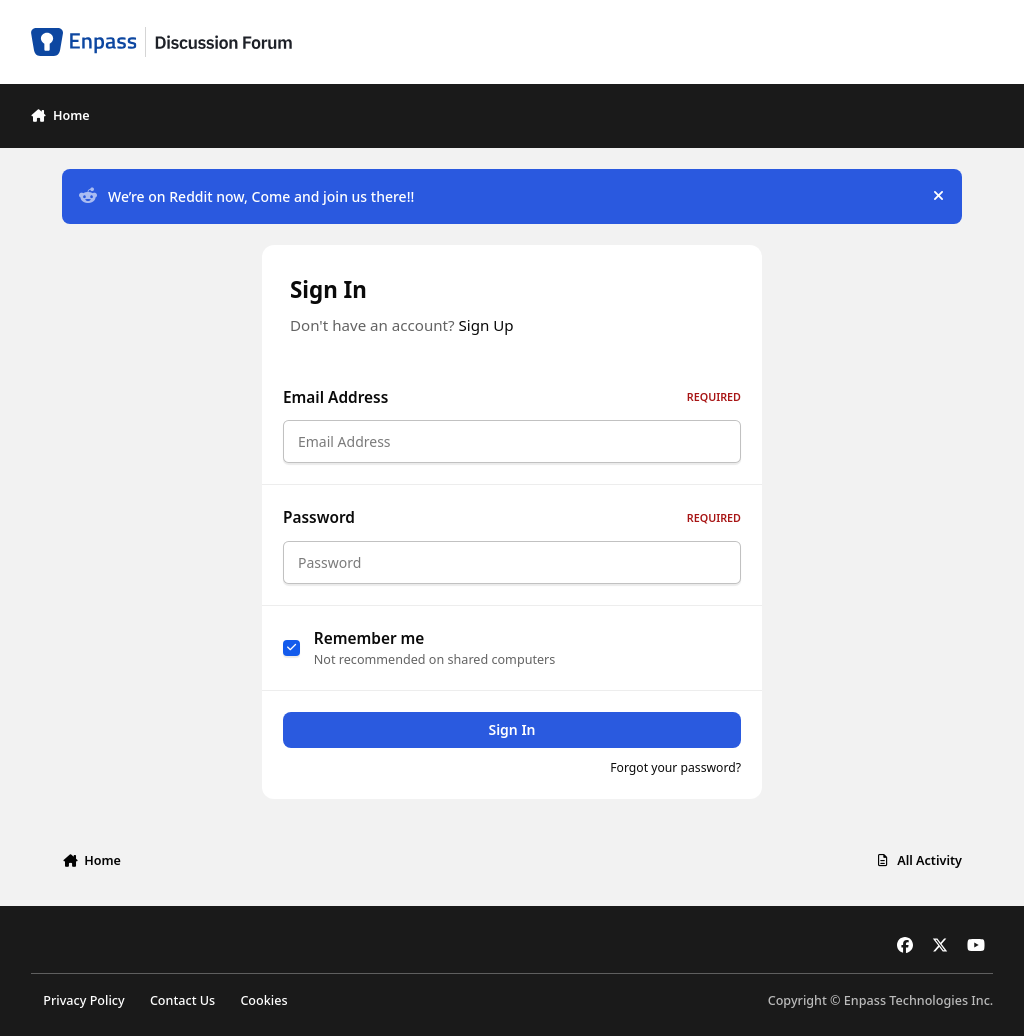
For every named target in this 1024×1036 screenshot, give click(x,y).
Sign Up (486, 325)
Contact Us (182, 1000)
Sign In (511, 741)
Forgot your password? (675, 779)
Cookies (263, 1000)
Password (512, 523)
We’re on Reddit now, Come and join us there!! (246, 196)
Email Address (512, 397)
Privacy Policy (83, 1000)
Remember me (369, 649)
